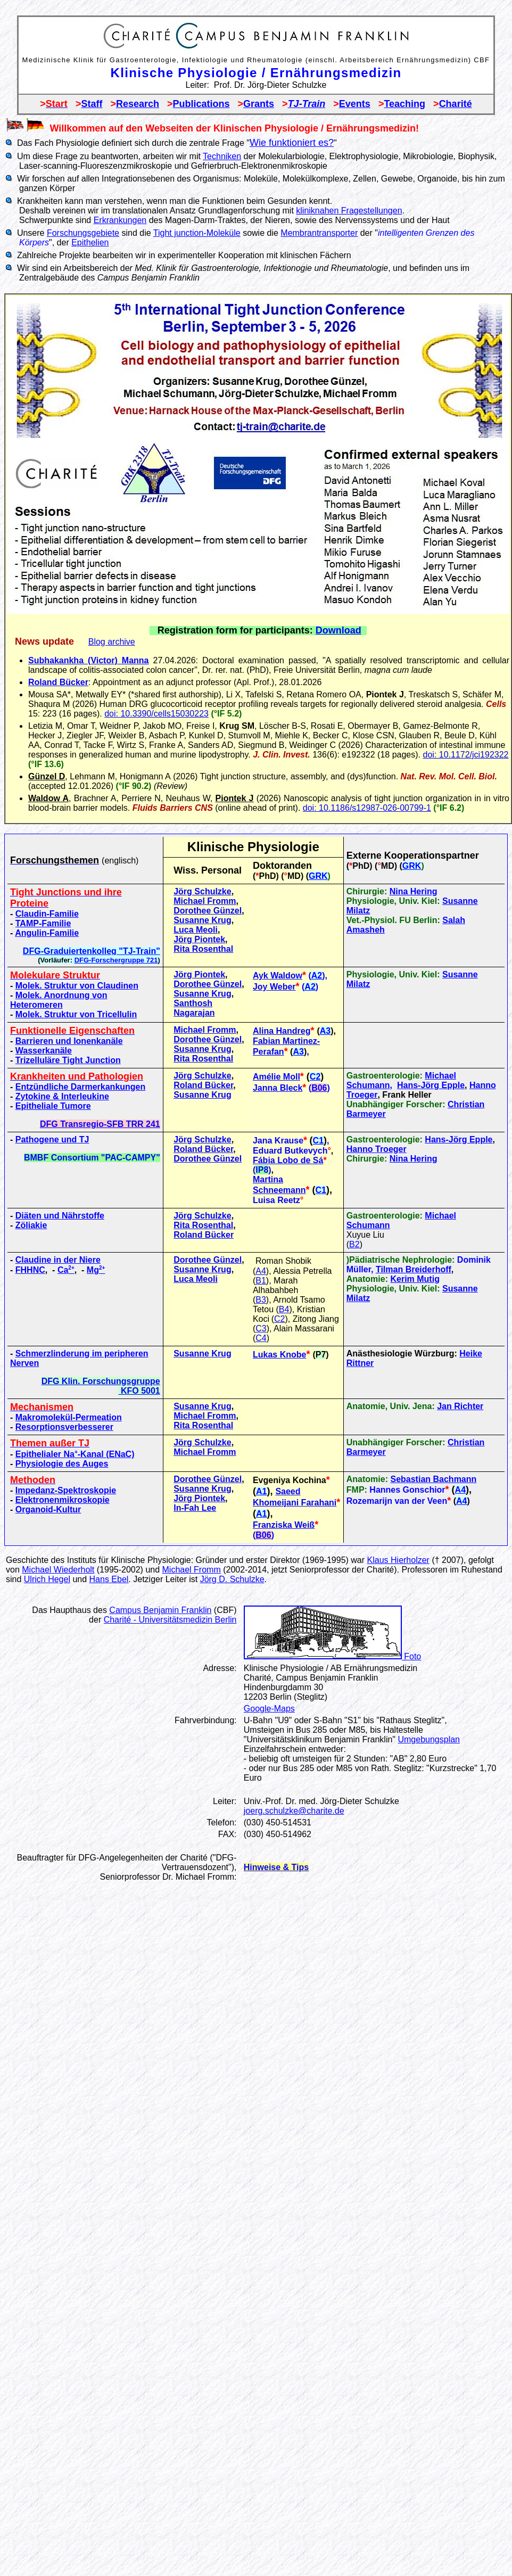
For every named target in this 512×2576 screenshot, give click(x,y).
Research (137, 103)
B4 (284, 1309)
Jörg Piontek (199, 939)
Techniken (222, 156)
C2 (315, 1076)
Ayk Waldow (277, 975)
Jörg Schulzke (202, 891)
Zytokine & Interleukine (62, 1096)
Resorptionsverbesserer (64, 1426)
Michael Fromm (205, 901)
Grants (258, 103)
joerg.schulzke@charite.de (294, 1810)
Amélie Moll (276, 1076)
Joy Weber (274, 986)
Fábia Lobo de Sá (288, 1160)
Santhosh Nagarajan (194, 1008)
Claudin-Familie (47, 913)
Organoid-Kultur (48, 1509)
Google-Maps (269, 1708)
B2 (354, 1244)
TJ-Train (307, 103)
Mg (96, 1269)
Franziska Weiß (284, 1524)
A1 (261, 1491)
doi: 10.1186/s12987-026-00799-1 (367, 807)
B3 (260, 1299)
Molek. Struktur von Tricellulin (76, 1014)
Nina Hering (413, 891)
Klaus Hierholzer (398, 1560)
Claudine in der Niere (58, 1259)
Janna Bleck (277, 1087)
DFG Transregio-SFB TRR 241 (100, 1124)
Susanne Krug (202, 920)
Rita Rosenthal (203, 948)
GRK (412, 865)
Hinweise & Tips (276, 1867)
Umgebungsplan (429, 1739)
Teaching (404, 103)
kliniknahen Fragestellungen (349, 210)
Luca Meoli (196, 929)
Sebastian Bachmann (433, 1479)
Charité (455, 103)
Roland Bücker (58, 682)
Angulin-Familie (47, 932)
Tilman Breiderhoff (413, 1269)
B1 (260, 1280)
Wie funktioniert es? (292, 142)
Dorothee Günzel (208, 910)
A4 (260, 1270)
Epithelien (90, 242)
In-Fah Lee (195, 1507)
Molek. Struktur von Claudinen (76, 985)
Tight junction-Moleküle (197, 232)
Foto (332, 1656)
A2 (316, 975)
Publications (201, 103)
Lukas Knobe (279, 1354)
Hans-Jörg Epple (431, 1085)
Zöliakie (31, 1225)
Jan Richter (460, 1406)
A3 (325, 1030)
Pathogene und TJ (52, 1139)
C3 (260, 1328)
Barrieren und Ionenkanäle (69, 1041)
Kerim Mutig (414, 1278)
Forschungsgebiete (83, 232)
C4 (260, 1338)
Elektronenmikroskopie (62, 1499)
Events (354, 103)
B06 (319, 1087)
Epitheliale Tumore (53, 1105)
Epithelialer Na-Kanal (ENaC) (75, 1454)
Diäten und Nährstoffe (59, 1215)
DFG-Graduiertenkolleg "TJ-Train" (91, 951)
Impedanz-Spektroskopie (65, 1490)
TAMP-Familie (43, 923)
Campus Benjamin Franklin (160, 1610)
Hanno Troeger (376, 1149)
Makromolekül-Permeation (68, 1417)
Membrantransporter (319, 232)
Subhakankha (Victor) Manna (88, 660)
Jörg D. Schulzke (232, 1579)
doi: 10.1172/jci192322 (465, 754)
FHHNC (30, 1269)
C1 (318, 1140)
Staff (91, 103)
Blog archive (111, 641)
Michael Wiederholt (58, 1569)
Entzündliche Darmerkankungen (80, 1086)
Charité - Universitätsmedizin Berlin (170, 1619)
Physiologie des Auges (62, 1463)
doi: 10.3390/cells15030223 (156, 713)
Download (338, 630)
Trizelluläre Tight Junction (68, 1060)
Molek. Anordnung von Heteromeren (59, 1000)
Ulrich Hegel (47, 1579)
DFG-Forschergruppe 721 (116, 960)
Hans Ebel (109, 1579)
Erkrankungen (120, 220)
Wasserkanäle (43, 1050)
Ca (66, 1269)
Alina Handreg (281, 1030)
